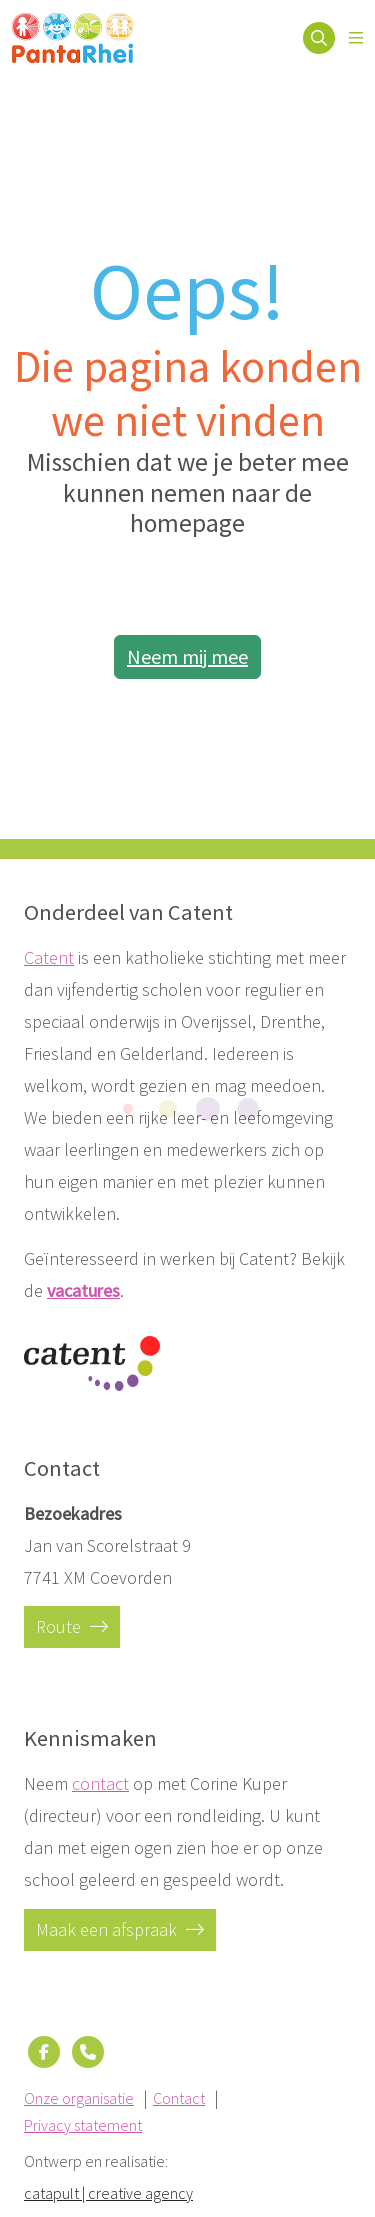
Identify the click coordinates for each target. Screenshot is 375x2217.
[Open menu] (356, 38)
